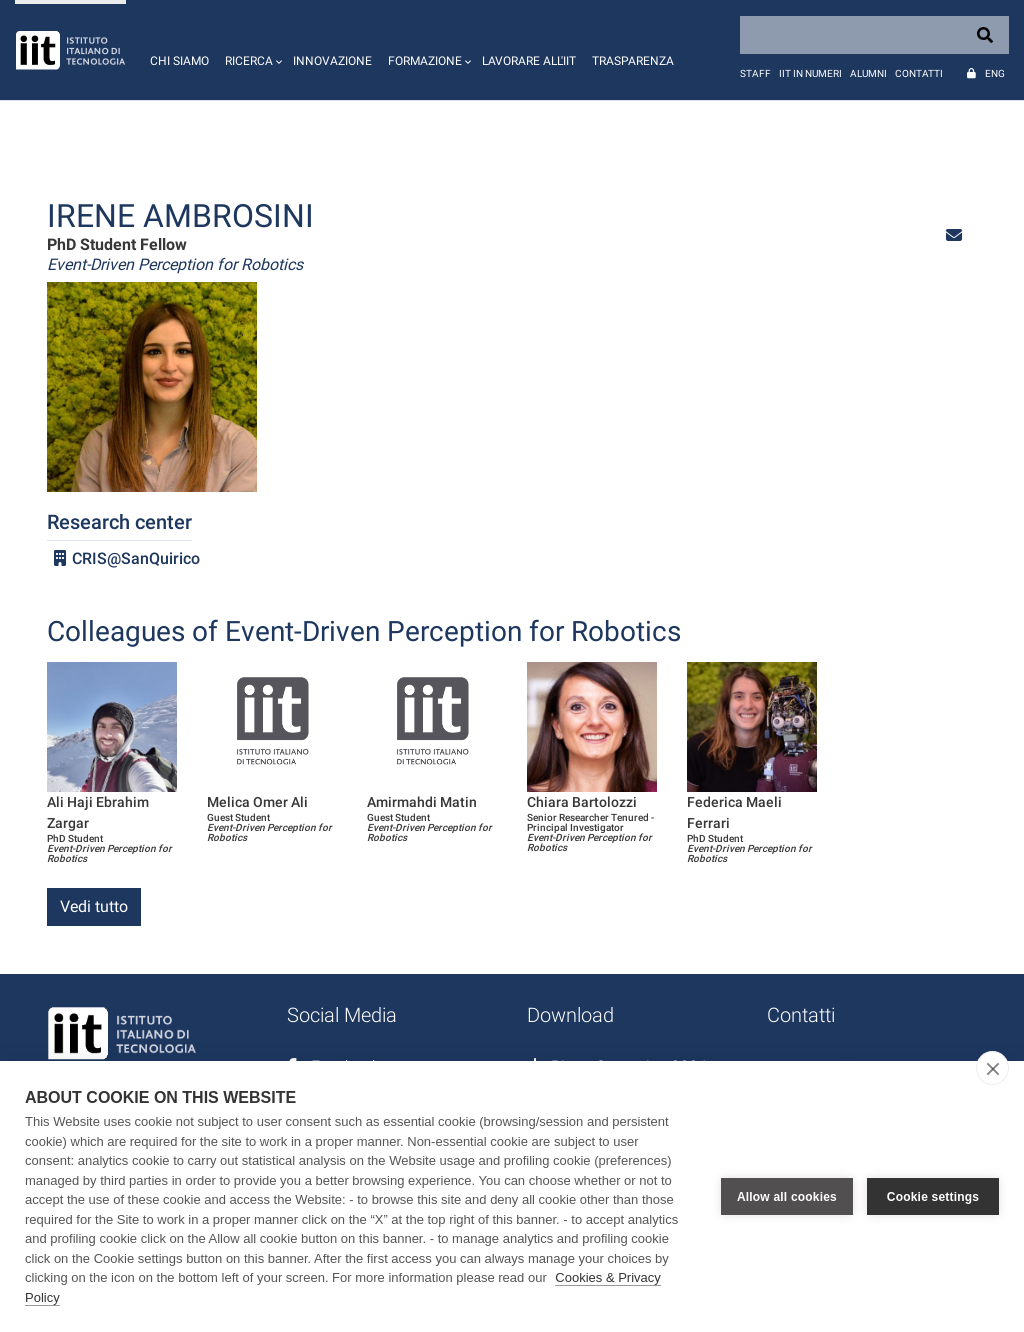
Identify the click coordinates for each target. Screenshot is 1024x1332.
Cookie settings (933, 1197)
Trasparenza (633, 61)
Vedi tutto (94, 906)
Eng (995, 73)
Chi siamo (179, 61)
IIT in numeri (810, 73)
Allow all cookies (787, 1197)
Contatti (919, 73)
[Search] (874, 35)
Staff (755, 73)
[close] (992, 1068)
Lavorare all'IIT (529, 61)
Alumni (868, 73)
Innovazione (332, 61)
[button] (251, 50)
